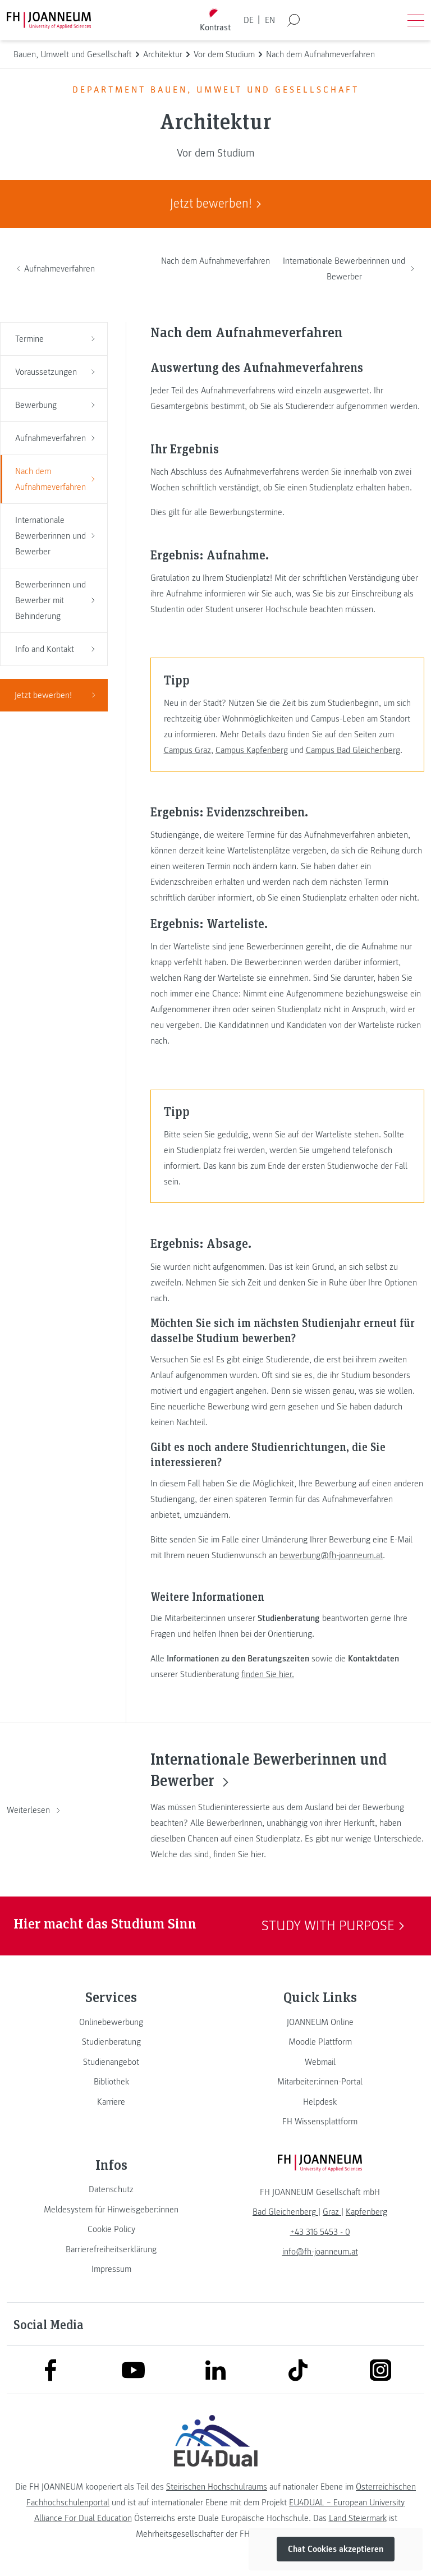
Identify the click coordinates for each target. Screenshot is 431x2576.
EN (270, 20)
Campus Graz (187, 750)
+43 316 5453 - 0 (320, 2232)
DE (249, 20)
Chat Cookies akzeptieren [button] (335, 2549)
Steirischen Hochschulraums (216, 2486)
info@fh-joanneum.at (320, 2251)
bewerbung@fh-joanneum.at (331, 1555)
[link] (111, 2022)
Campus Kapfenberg (252, 750)
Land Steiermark (358, 2518)
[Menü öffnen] (415, 20)
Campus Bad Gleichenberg (353, 750)
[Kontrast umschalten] (215, 20)
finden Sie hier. (267, 1674)
